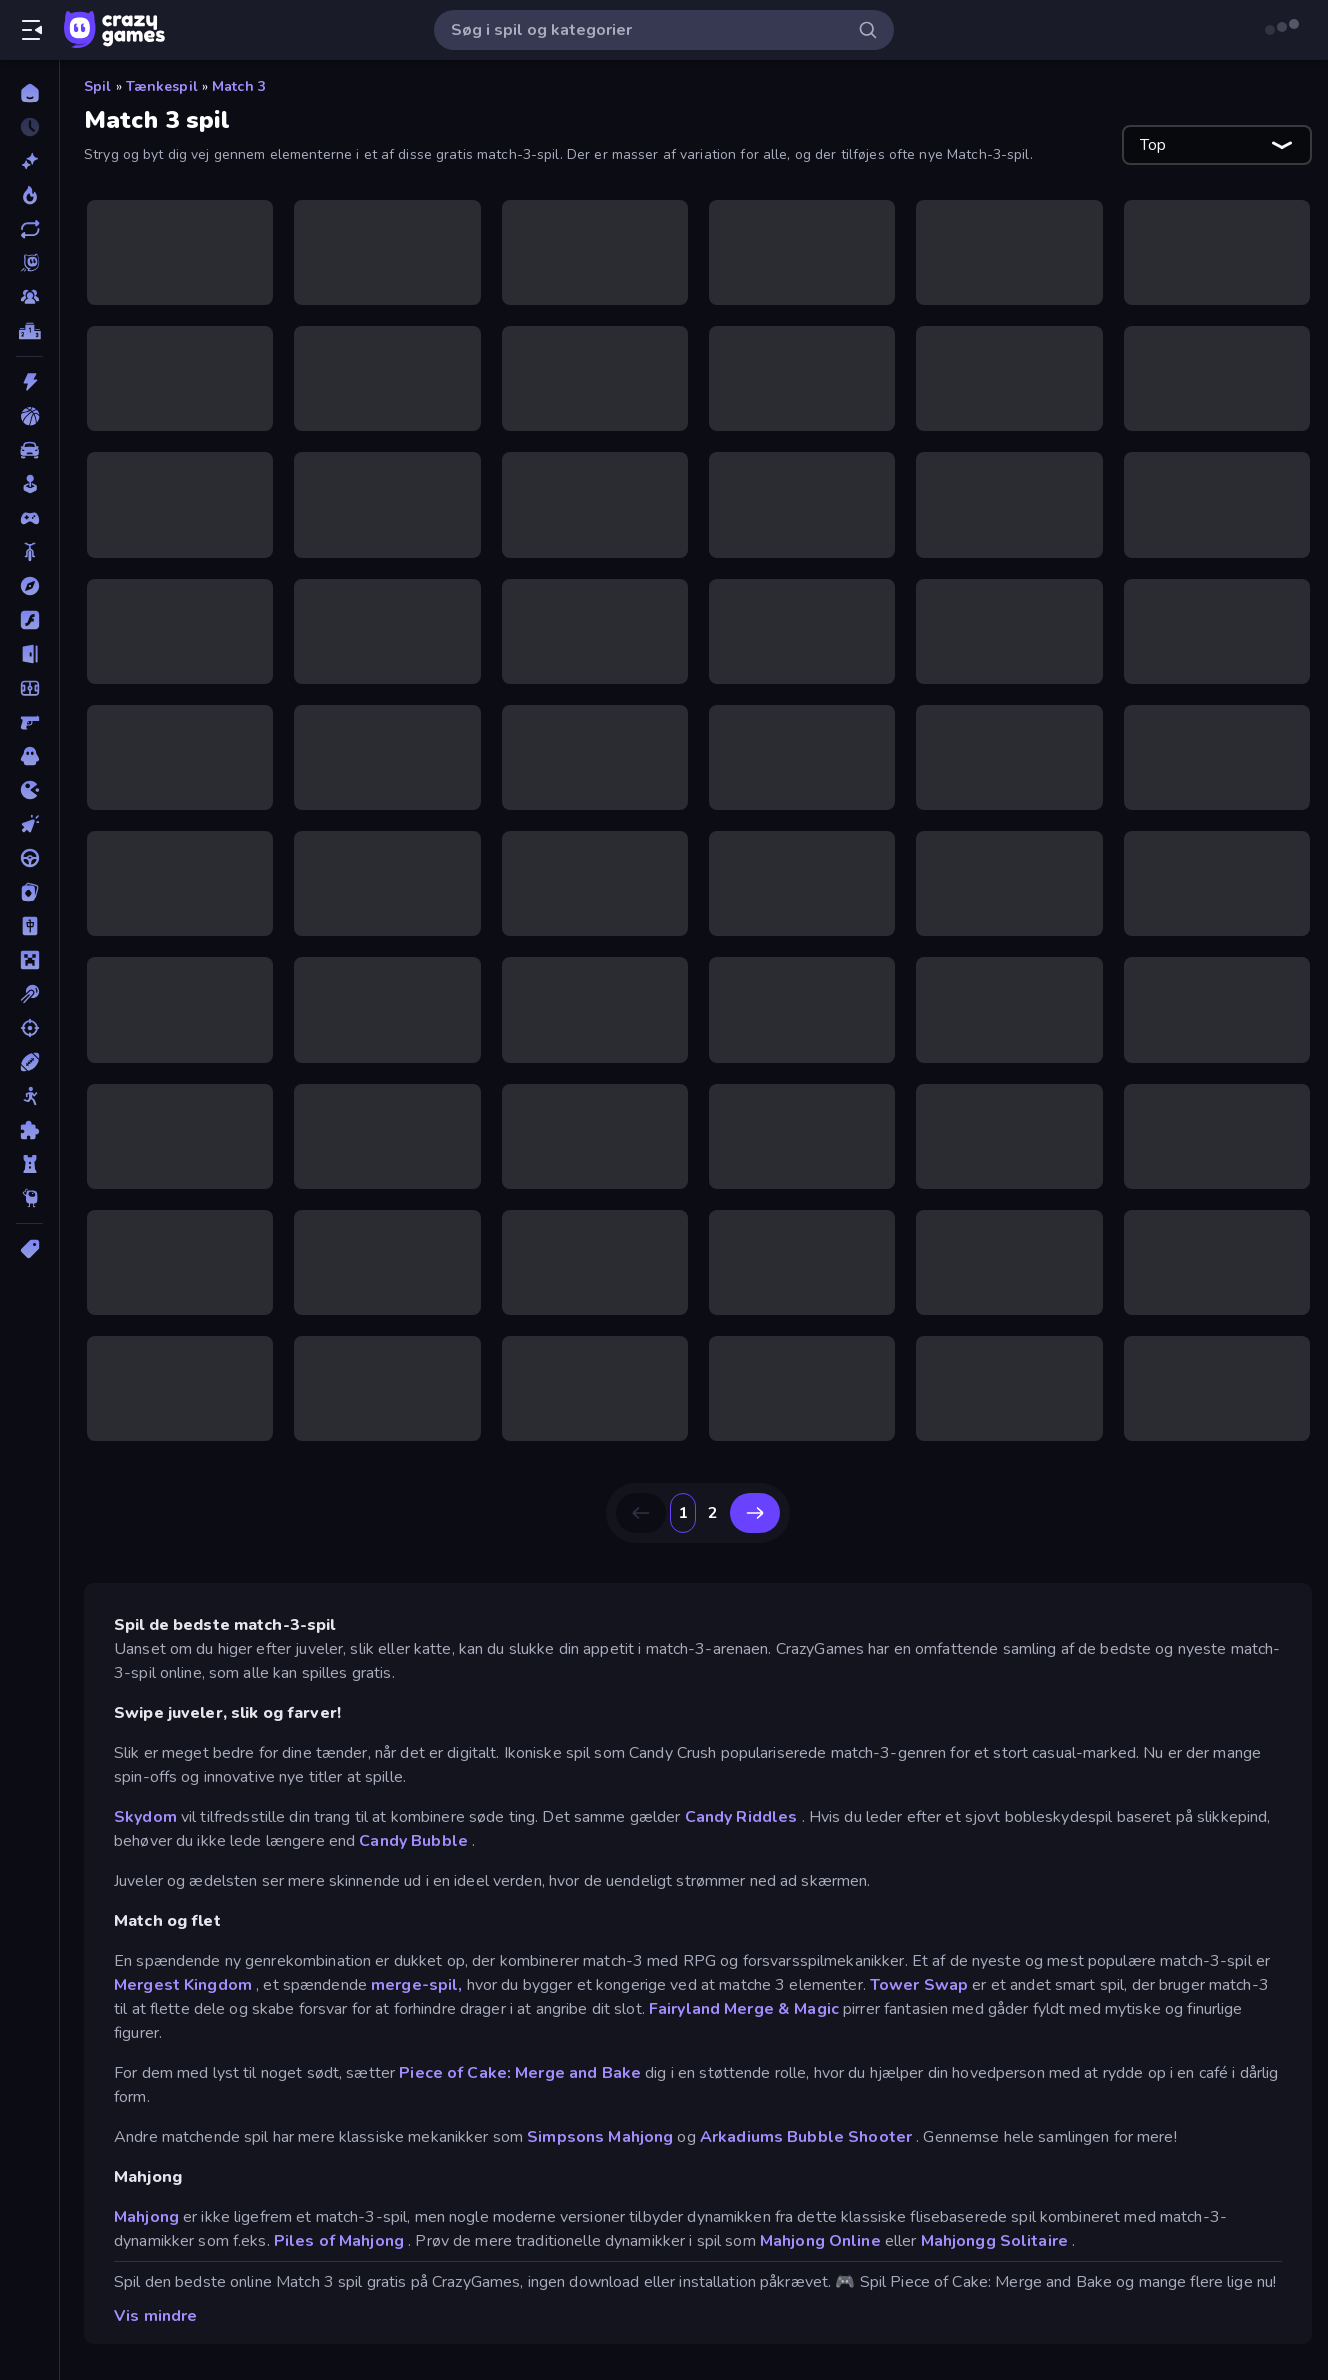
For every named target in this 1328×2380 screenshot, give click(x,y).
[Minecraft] (29, 960)
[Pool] (29, 994)
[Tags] (29, 1249)
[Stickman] (29, 1096)
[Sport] (29, 1062)
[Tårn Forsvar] (29, 1164)
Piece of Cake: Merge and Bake (520, 2073)
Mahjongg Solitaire (994, 2241)
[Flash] (29, 620)
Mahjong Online (820, 2241)
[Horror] (29, 756)
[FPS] (29, 722)
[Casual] (29, 484)
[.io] (29, 790)
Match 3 (239, 86)
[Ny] (29, 161)
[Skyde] (29, 1028)
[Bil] (29, 450)
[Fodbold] (29, 688)
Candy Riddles (741, 1817)
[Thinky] (29, 1198)
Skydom (145, 1817)
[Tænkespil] (29, 1130)
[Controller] (29, 518)
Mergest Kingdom (183, 1985)
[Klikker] (29, 824)
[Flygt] (29, 654)
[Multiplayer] (29, 297)
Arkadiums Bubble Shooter (806, 2137)
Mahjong (146, 2217)
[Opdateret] (29, 229)
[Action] (29, 382)
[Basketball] (29, 416)
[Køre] (29, 858)
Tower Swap (919, 1985)
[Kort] (29, 892)
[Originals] (29, 263)
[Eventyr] (29, 586)
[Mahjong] (29, 926)
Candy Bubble (413, 1841)
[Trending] (29, 195)
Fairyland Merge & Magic (744, 2009)
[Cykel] (29, 552)
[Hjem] (29, 93)
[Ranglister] (29, 331)
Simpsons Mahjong (600, 2137)
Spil (98, 86)
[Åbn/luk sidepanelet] (32, 30)
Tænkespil (162, 86)
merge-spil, (416, 1985)
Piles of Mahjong (339, 2241)
